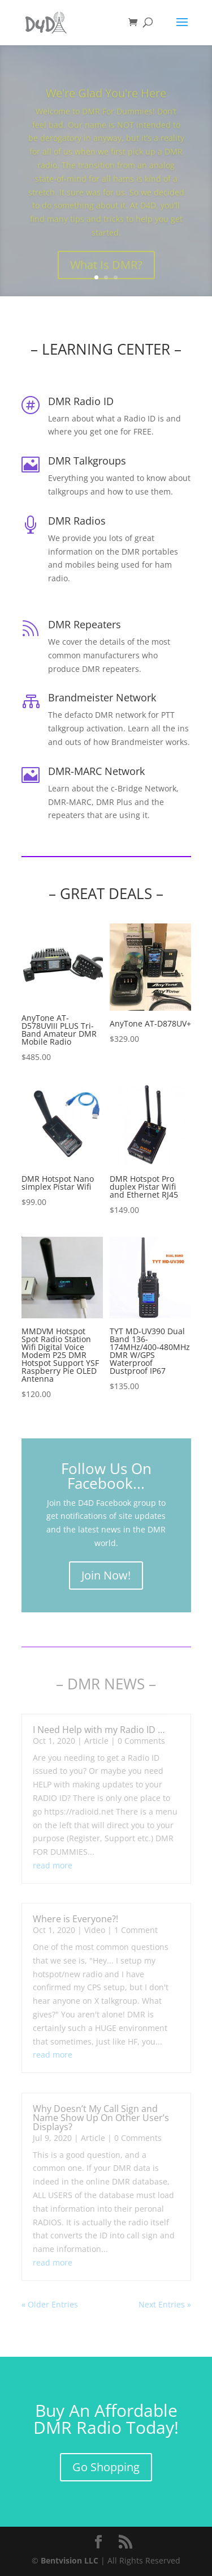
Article (96, 1740)
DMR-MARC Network (96, 771)
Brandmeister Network (102, 697)
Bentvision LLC (69, 2560)
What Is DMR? (106, 274)
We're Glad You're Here (106, 102)
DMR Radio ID (81, 401)
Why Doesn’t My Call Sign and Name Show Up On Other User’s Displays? (101, 2117)
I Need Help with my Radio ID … (99, 1729)
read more (52, 1865)
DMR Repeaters (84, 624)
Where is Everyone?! (75, 1919)
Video (94, 1929)
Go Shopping (106, 2467)
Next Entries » (165, 2304)
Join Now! (106, 1575)
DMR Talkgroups (87, 460)
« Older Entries (49, 2304)
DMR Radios (77, 520)
